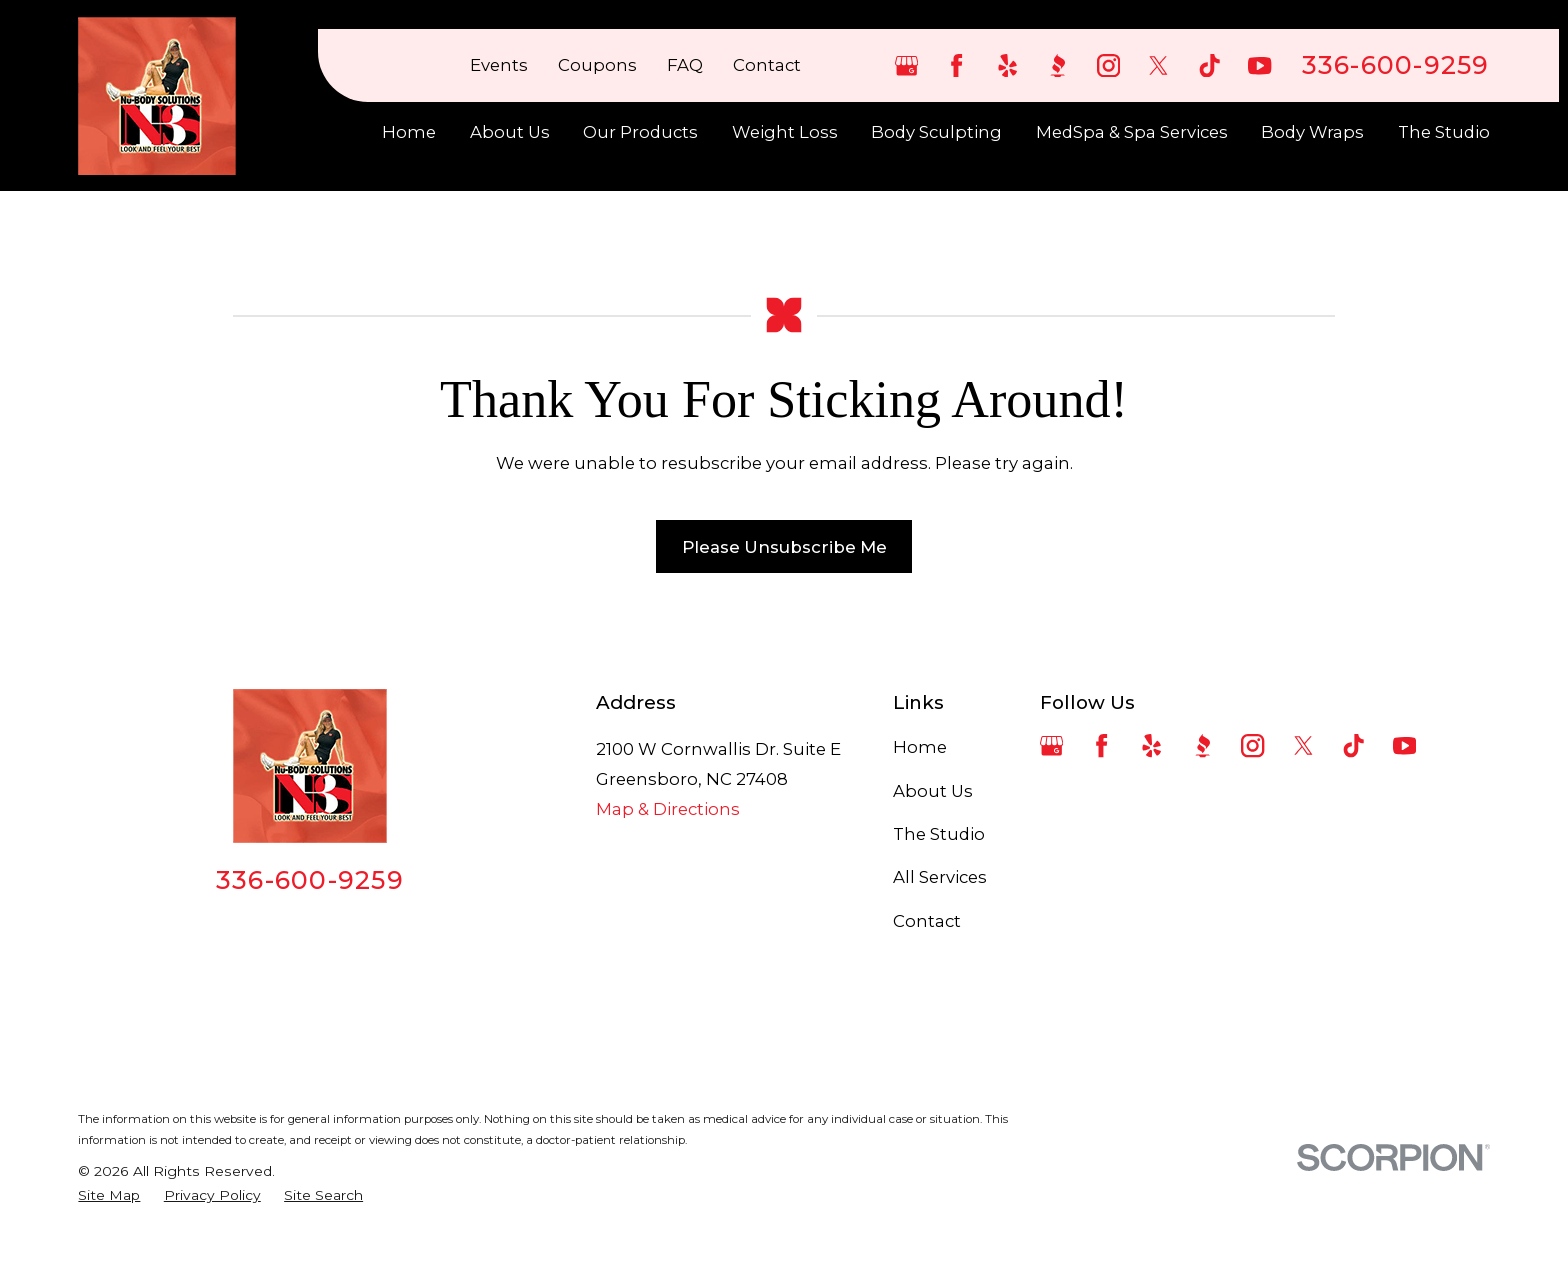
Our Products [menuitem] (640, 132)
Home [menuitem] (409, 132)
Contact (767, 65)
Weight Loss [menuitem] (785, 132)
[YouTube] (1259, 65)
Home (920, 747)
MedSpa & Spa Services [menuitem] (1132, 132)
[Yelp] (1007, 65)
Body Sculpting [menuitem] (936, 132)
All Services (940, 877)
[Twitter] (1158, 65)
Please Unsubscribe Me (784, 547)
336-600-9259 (1396, 65)
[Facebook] (956, 65)
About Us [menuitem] (510, 132)
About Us (933, 791)
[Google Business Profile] (906, 65)
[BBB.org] (1057, 65)
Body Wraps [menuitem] (1312, 132)
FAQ (685, 65)
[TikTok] (1209, 65)
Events (499, 65)
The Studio (939, 834)
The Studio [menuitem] (1444, 132)
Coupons (597, 65)
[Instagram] (1108, 65)
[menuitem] (109, 1195)
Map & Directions (668, 809)
